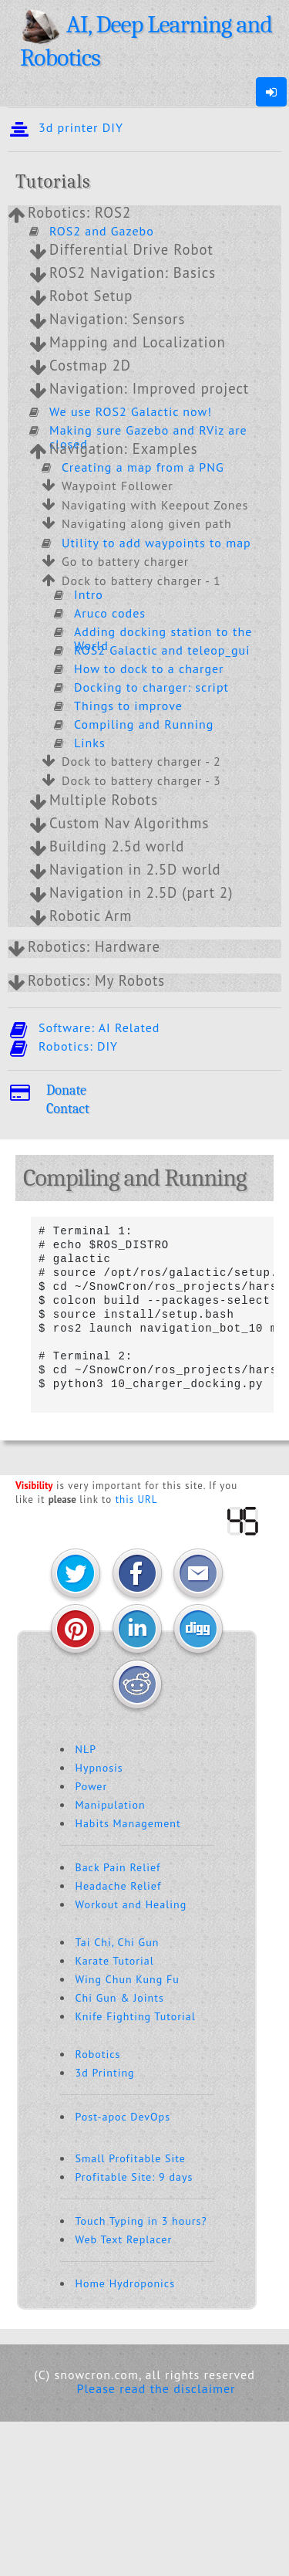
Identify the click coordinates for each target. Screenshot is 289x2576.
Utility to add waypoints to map (156, 542)
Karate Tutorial (115, 1961)
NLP (86, 1749)
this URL (137, 1499)
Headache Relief (119, 1886)
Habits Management (128, 1823)
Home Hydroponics (126, 2283)
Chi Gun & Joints (120, 1998)
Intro (88, 594)
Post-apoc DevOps (123, 2117)
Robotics (98, 2054)
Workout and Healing (131, 1904)
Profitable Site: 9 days (134, 2177)
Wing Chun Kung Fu (128, 1979)
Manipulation (111, 1805)
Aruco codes (110, 613)
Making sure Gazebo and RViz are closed (148, 437)
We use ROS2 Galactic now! (130, 411)
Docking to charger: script (151, 687)
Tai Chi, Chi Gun (118, 1942)
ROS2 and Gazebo (101, 231)
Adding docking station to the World (163, 638)
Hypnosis (99, 1768)
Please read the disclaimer (155, 2388)
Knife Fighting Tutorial (136, 2016)
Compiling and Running (143, 724)
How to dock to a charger (149, 668)
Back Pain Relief (118, 1867)
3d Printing (105, 2073)
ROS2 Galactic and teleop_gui (162, 650)
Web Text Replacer (124, 2239)
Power (92, 1786)
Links (90, 742)
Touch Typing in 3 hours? (141, 2221)
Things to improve (128, 705)
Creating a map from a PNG (143, 467)
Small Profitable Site (131, 2158)
